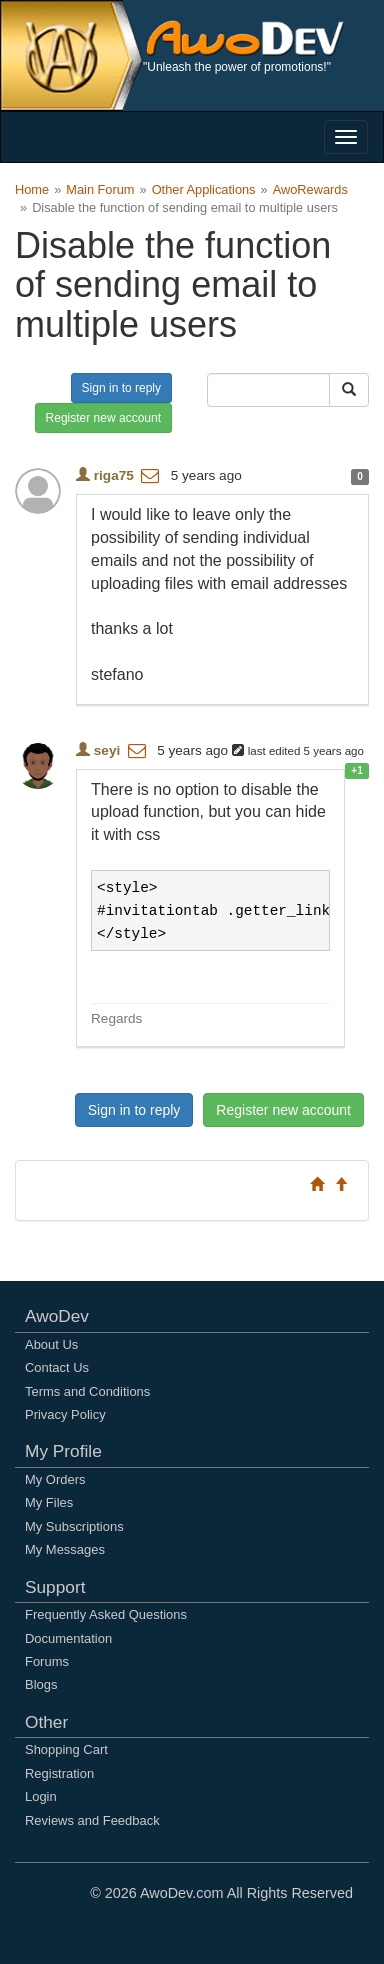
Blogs (41, 1684)
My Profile (63, 1451)
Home (32, 189)
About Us (51, 1344)
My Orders (55, 1479)
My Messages (65, 1549)
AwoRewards (310, 189)
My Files (49, 1502)
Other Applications (204, 189)
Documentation (68, 1638)
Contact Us (57, 1367)
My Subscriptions (74, 1526)
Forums (47, 1661)
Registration (59, 1773)
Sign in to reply (121, 388)
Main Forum (100, 189)
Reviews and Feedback (92, 1820)
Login (41, 1796)
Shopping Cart (66, 1749)
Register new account (103, 418)
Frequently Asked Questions (106, 1614)
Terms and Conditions (87, 1391)
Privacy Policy (65, 1414)
